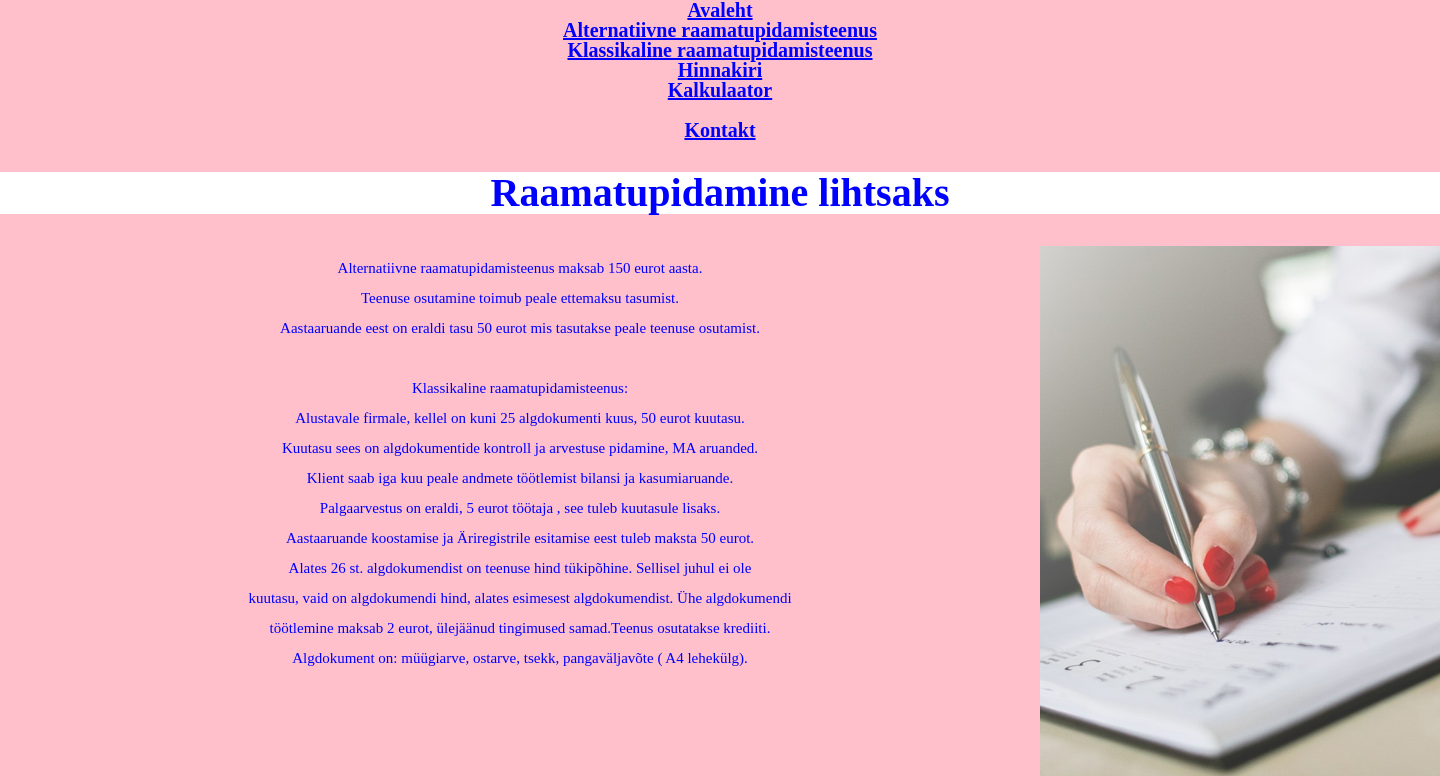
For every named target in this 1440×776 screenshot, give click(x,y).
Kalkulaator (720, 90)
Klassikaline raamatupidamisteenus (719, 50)
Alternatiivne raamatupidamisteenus (720, 30)
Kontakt (719, 130)
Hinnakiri (720, 70)
